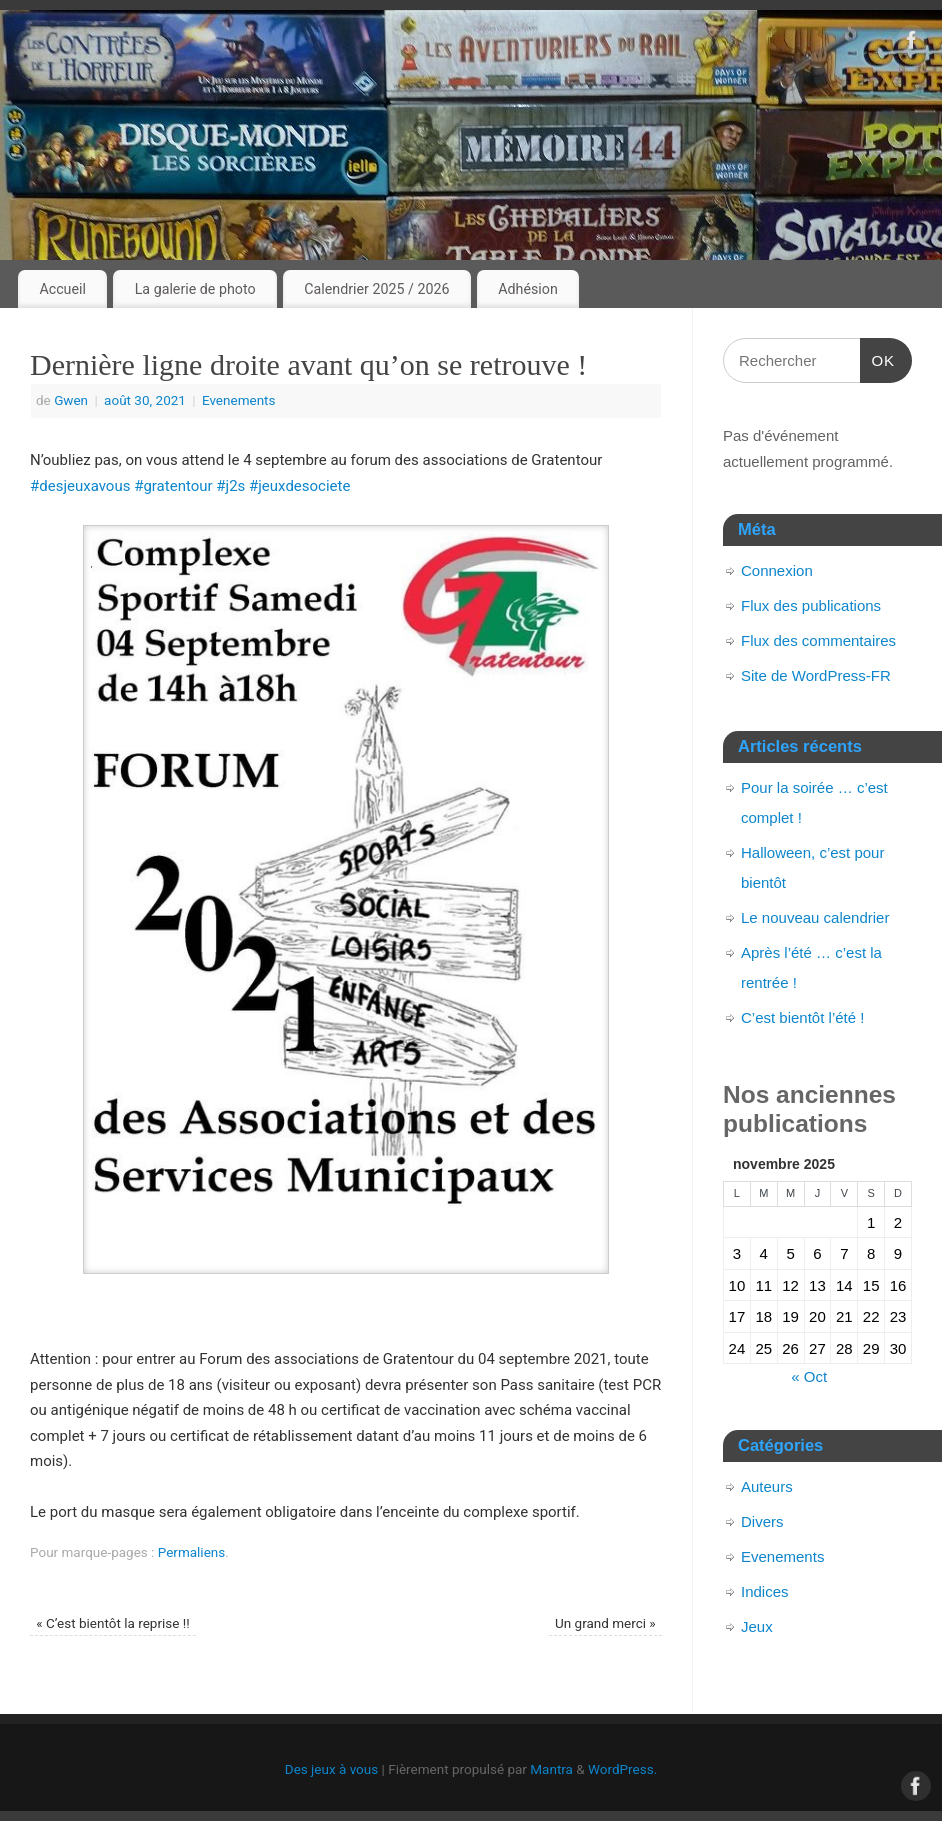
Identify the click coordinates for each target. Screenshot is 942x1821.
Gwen (71, 400)
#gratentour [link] (173, 486)
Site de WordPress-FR (816, 675)
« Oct (809, 1376)
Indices (765, 1591)
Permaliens (192, 1552)
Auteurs (767, 1486)
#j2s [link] (230, 486)
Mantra (551, 1769)
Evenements (239, 400)
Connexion (777, 570)
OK (878, 358)
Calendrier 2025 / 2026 (376, 289)
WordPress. (622, 1769)
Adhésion (528, 289)
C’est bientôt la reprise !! (112, 1623)
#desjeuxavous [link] (80, 486)
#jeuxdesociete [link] (299, 486)
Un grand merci (605, 1623)
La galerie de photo (195, 289)
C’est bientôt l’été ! (802, 1017)
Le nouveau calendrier (815, 917)
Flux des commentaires (818, 640)
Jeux (757, 1626)
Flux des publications (811, 605)
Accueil (62, 289)
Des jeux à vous (331, 1769)
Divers (762, 1521)
